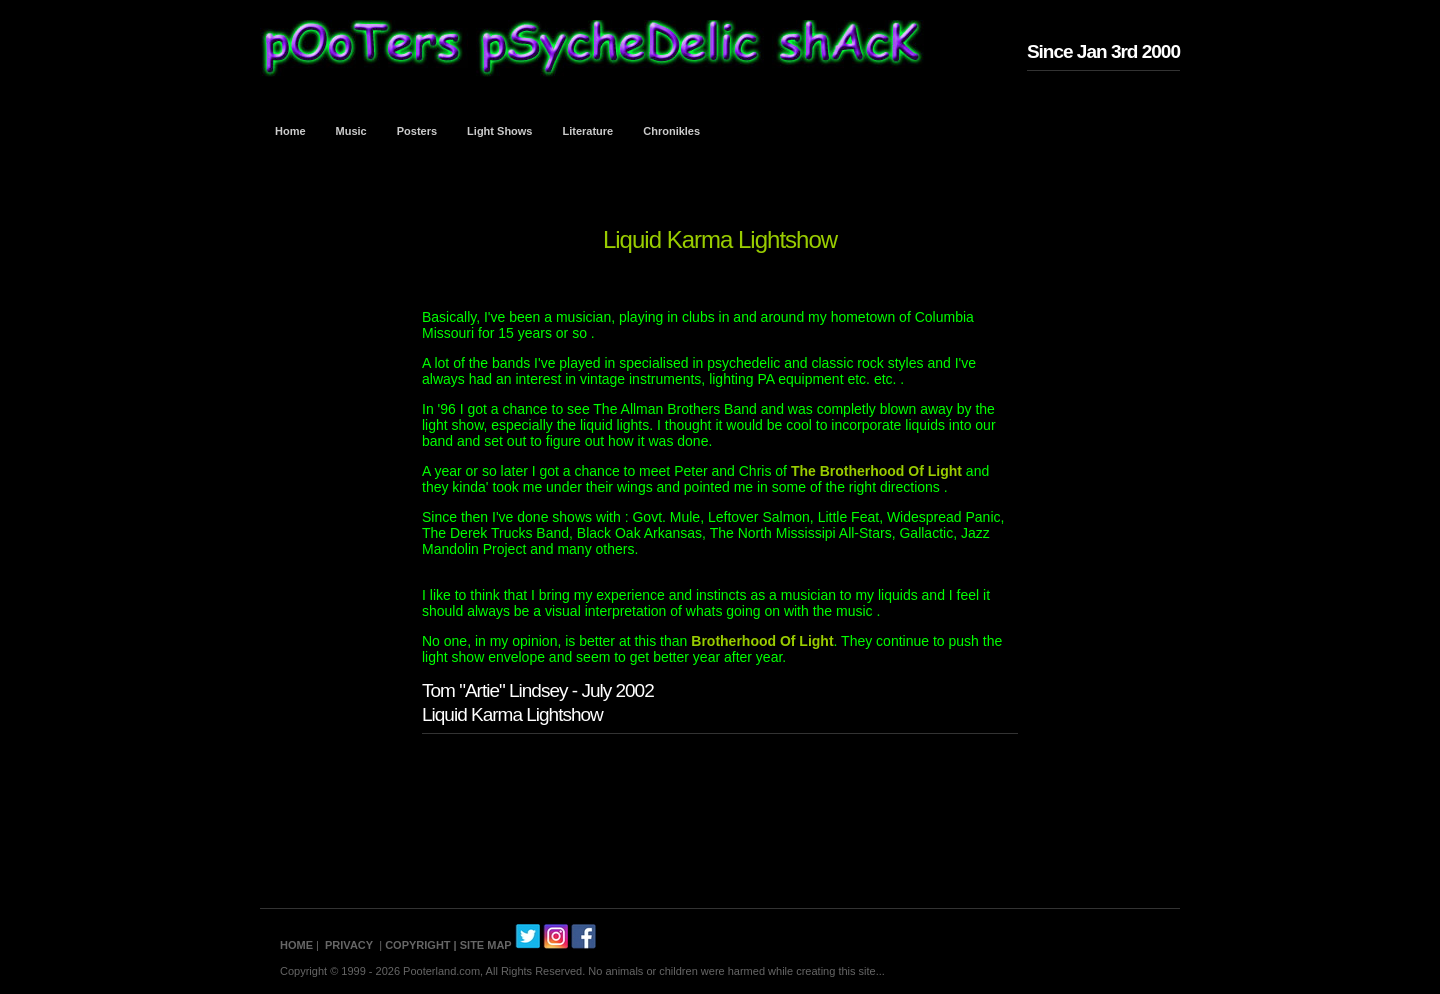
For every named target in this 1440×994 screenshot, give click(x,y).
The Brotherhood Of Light (878, 471)
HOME (296, 945)
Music (351, 131)
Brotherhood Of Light (762, 641)
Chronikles (671, 131)
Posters (417, 131)
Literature (588, 131)
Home (290, 131)
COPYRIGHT (417, 945)
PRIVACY (349, 945)
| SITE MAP (483, 945)
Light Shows (499, 131)
